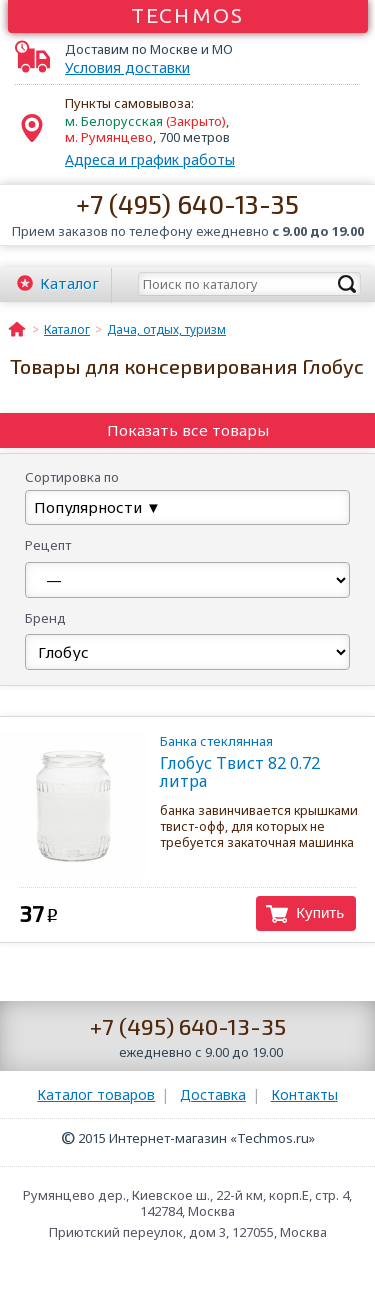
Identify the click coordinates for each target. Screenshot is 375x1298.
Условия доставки (127, 68)
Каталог (69, 283)
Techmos (187, 15)
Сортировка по (72, 477)
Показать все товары (188, 430)
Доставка (213, 1094)
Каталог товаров (96, 1094)
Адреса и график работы (150, 159)
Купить (320, 912)
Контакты (304, 1094)
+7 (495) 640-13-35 (187, 203)
